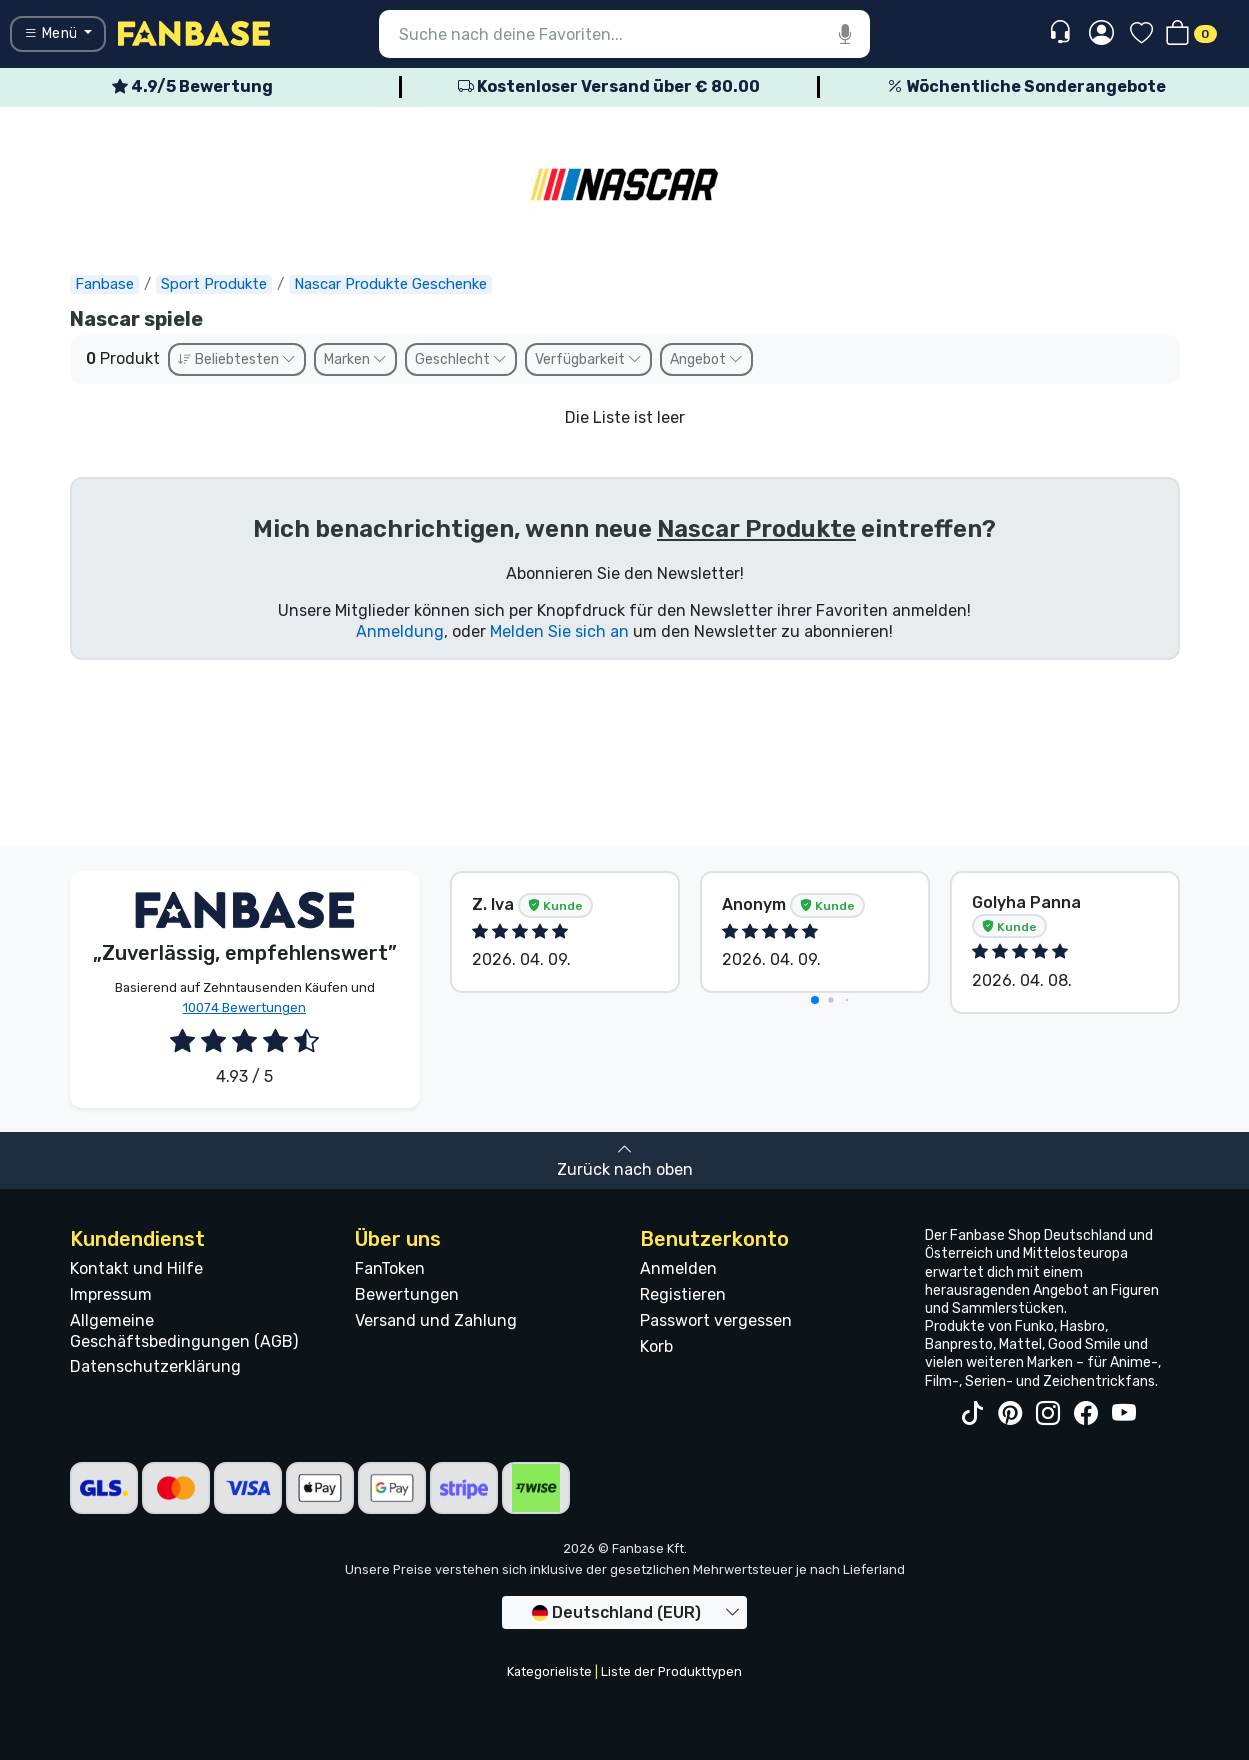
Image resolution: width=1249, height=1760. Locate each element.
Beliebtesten (237, 359)
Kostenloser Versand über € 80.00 (609, 86)
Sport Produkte (214, 284)
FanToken (390, 1268)
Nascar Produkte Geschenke (390, 284)
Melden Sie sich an (559, 631)
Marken (355, 359)
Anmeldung (400, 631)
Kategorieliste (549, 1671)
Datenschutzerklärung (155, 1366)
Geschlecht (461, 359)
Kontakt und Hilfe (136, 1268)
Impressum (111, 1294)
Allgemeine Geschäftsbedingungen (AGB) (184, 1331)
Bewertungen (407, 1294)
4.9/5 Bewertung (192, 86)
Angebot (706, 359)
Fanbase (104, 284)
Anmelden (678, 1268)
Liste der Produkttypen (671, 1671)
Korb (656, 1346)
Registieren (683, 1294)
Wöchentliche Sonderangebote (1026, 86)
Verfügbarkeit (588, 359)
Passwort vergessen (716, 1320)
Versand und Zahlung (436, 1320)
